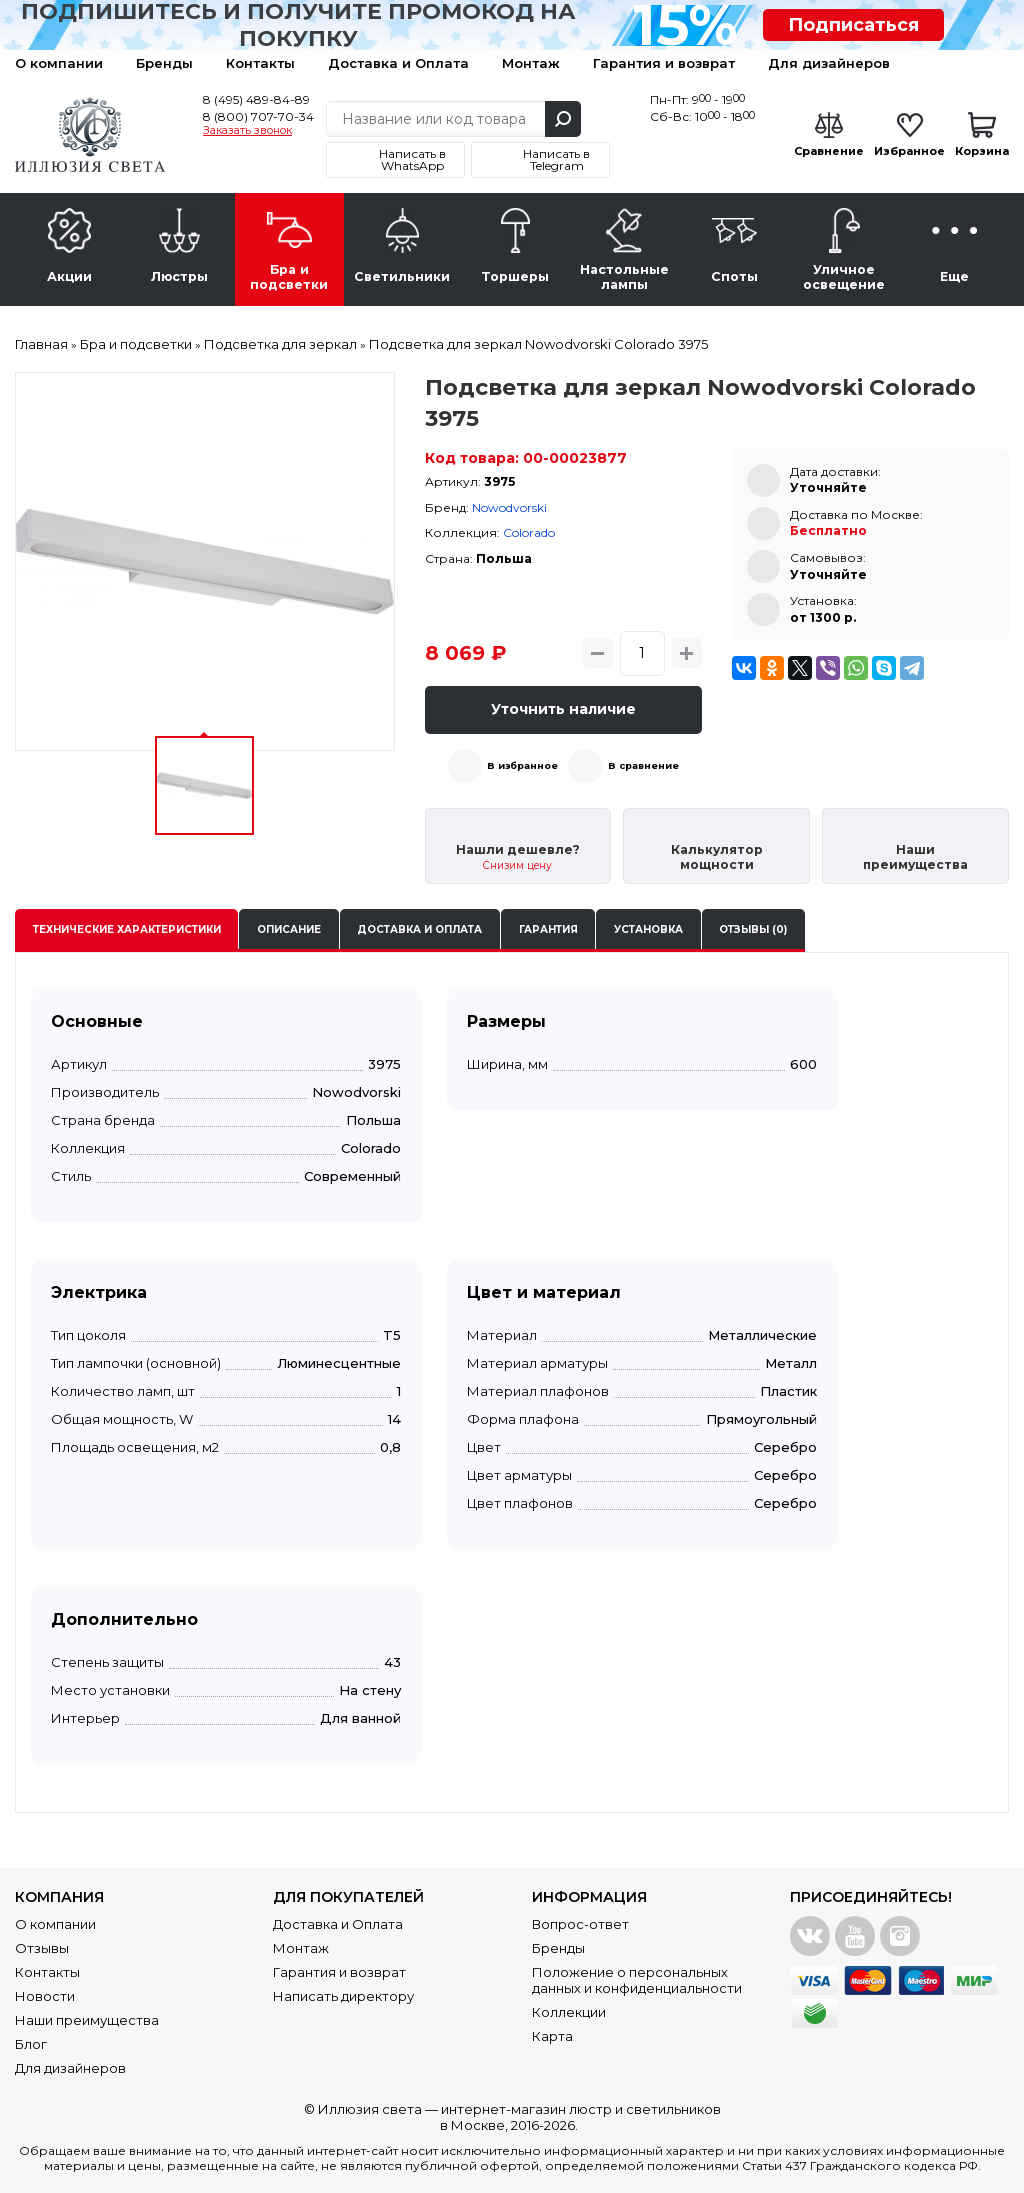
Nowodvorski (509, 507)
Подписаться (853, 25)
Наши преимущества (87, 2020)
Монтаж (531, 63)
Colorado (529, 532)
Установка (648, 929)
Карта (552, 2036)
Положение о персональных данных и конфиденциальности (637, 1980)
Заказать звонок (247, 131)
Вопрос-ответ (580, 1924)
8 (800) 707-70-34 (258, 116)
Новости (45, 1996)
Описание (289, 929)
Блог (31, 2044)
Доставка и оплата (419, 929)
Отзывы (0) (753, 929)
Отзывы (42, 1948)
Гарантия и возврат (664, 63)
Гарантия (548, 929)
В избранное (522, 765)
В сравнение (643, 765)
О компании (59, 63)
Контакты (260, 63)
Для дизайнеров (829, 63)
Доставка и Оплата (398, 63)
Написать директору (343, 1996)
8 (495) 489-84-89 (256, 99)
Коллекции (569, 2012)
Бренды (164, 63)
